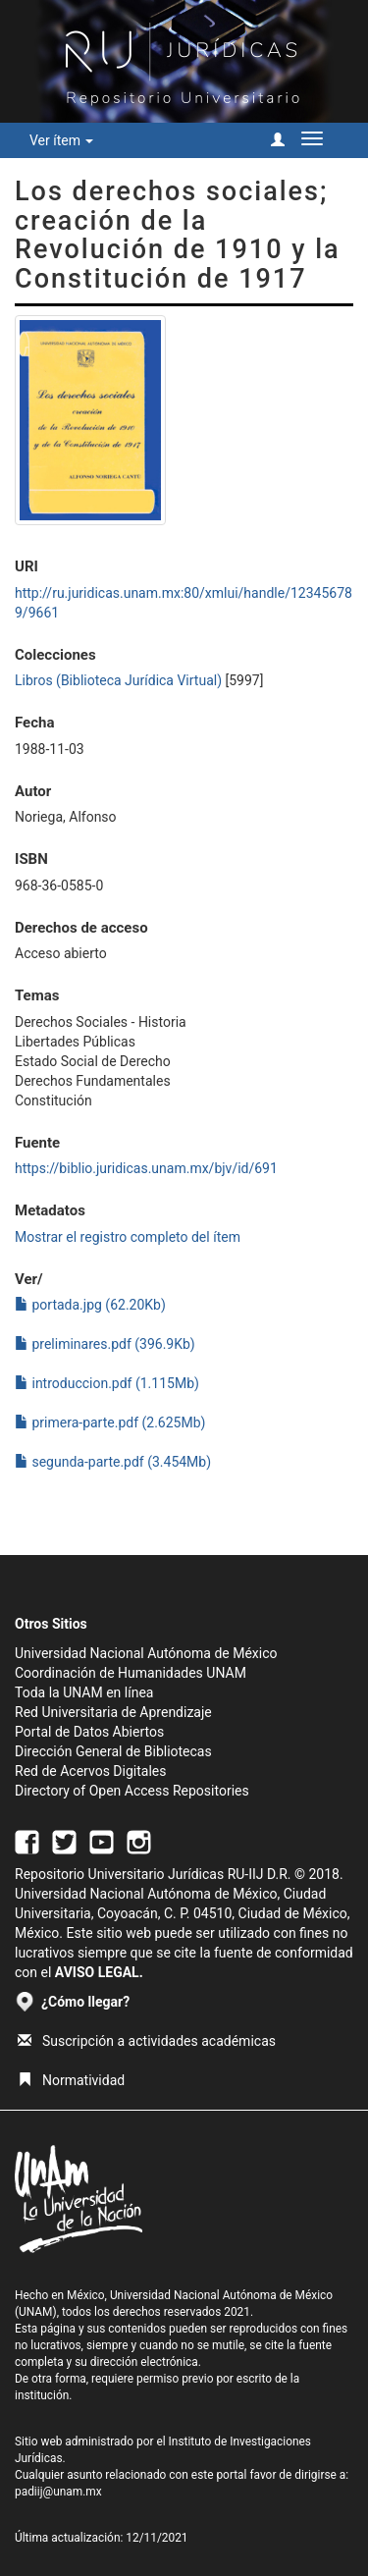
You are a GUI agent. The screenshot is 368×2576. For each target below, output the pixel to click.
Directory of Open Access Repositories (132, 1790)
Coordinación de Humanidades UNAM (130, 1673)
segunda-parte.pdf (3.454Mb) (113, 1462)
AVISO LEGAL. (99, 1972)
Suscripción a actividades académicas (147, 2041)
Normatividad (71, 2080)
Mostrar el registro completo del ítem (127, 1237)
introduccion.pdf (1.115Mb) (107, 1383)
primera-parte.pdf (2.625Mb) (110, 1422)
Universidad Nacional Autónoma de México (146, 1653)
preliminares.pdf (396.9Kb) (105, 1344)
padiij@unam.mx (58, 2491)
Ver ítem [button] (61, 140)
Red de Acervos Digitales (90, 1771)
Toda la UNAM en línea (84, 1692)
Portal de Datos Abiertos (89, 1732)
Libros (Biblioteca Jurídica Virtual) (118, 680)
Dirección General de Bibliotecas (113, 1751)
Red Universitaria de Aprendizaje (113, 1712)
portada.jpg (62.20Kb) (90, 1305)
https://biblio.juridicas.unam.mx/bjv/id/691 (146, 1168)
